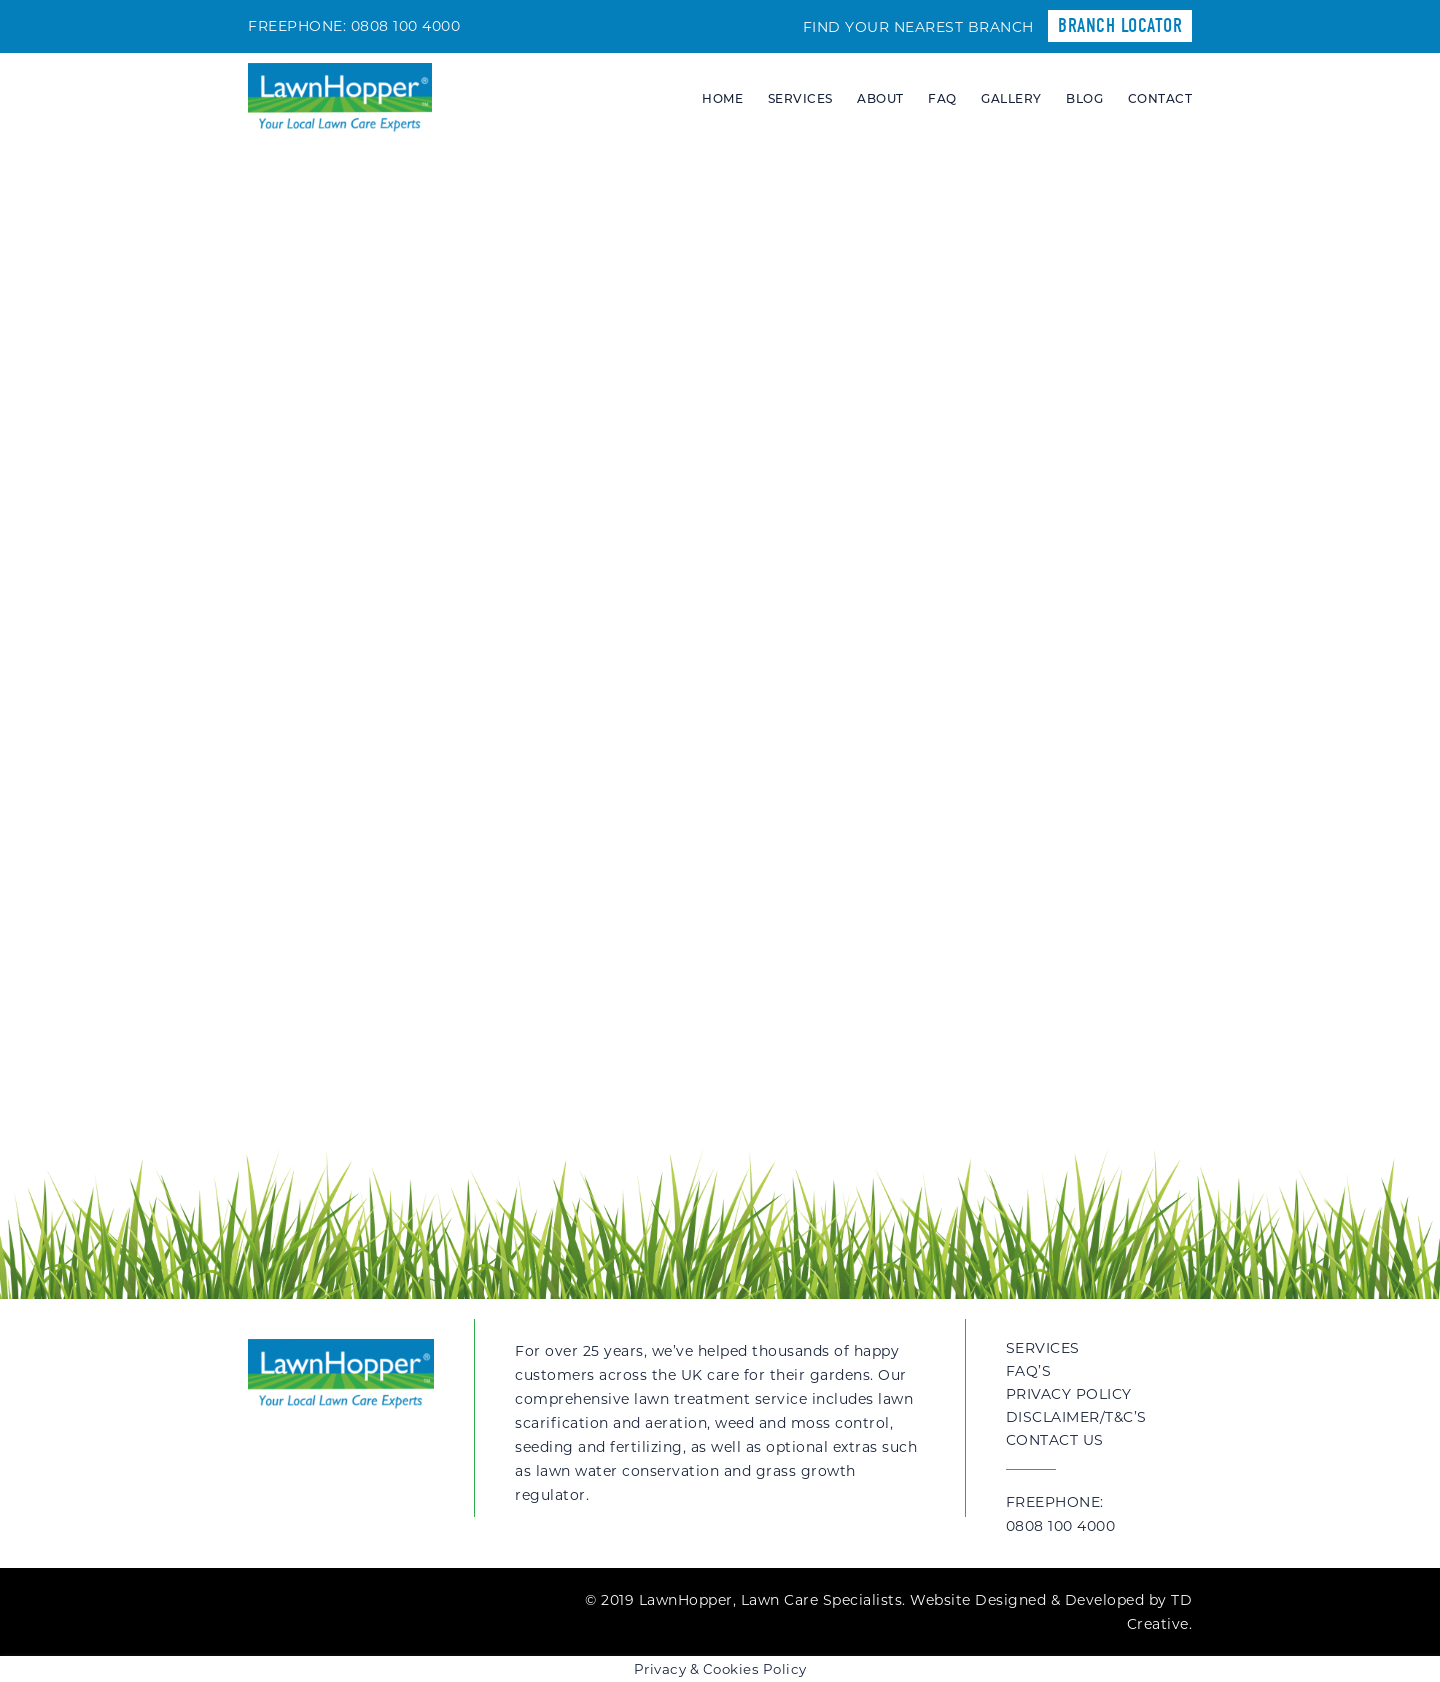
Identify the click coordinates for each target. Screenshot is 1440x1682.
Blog (1084, 98)
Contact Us (1055, 1440)
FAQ (942, 98)
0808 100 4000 (406, 26)
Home (722, 98)
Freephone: (1099, 1515)
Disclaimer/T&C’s (1076, 1417)
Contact (1160, 98)
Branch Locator (1120, 25)
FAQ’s (1029, 1371)
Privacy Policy (1069, 1394)
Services (800, 98)
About (880, 98)
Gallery (1011, 98)
